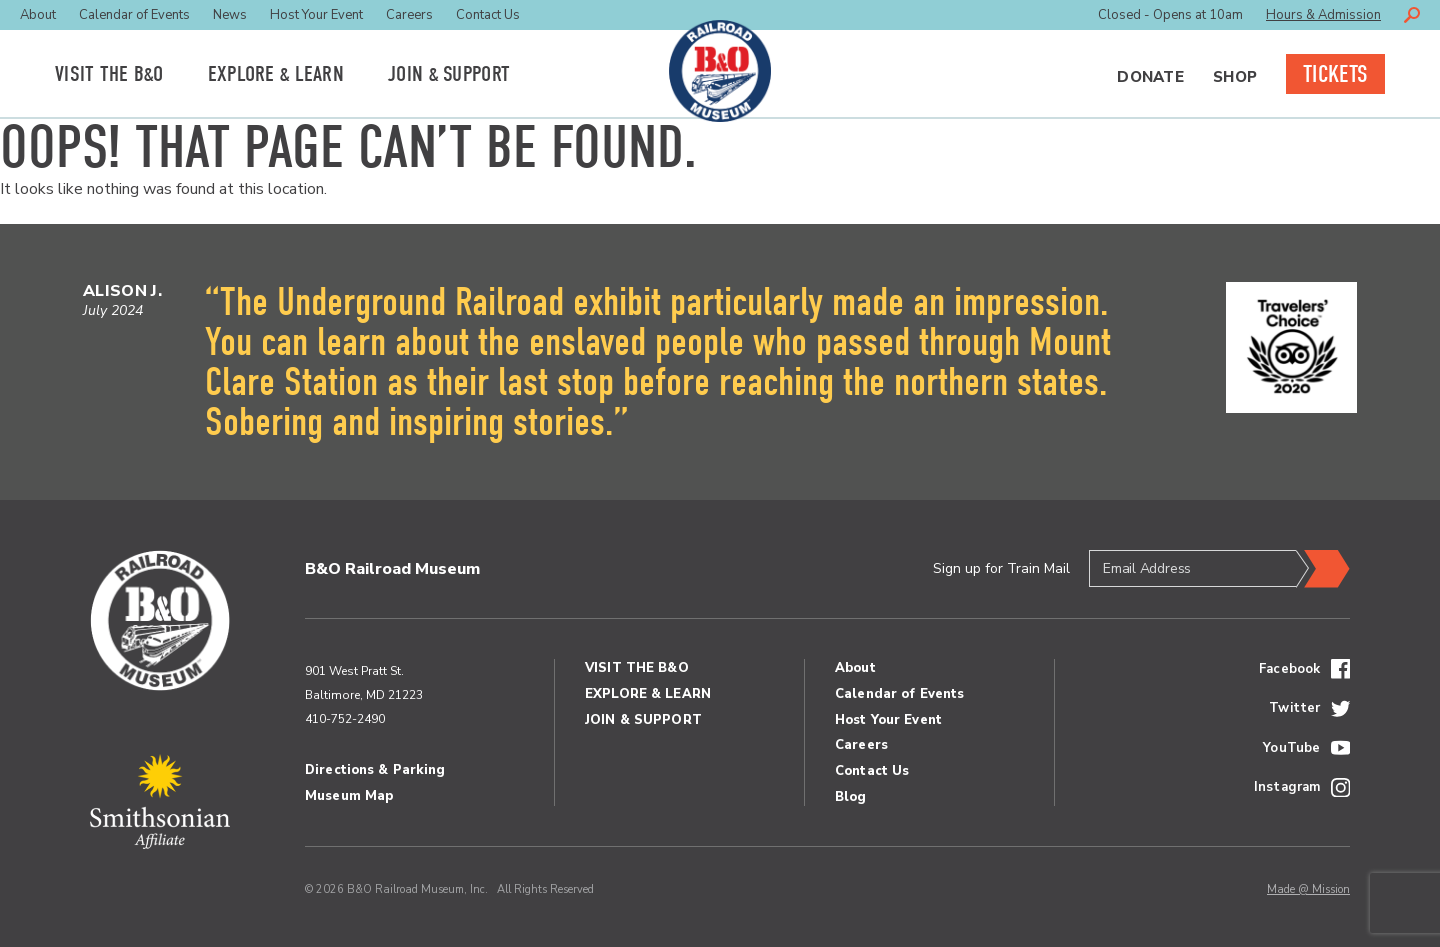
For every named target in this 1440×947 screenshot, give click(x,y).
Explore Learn (276, 74)
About (38, 15)
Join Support (449, 74)
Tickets (1335, 74)
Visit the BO (109, 74)
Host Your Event (316, 15)
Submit (1323, 569)
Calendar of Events (134, 15)
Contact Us (488, 15)
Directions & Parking (375, 770)
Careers (409, 15)
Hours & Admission (1323, 15)
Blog (851, 797)
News (230, 15)
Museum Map (349, 796)
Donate (1150, 77)
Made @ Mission (1308, 889)
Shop (1235, 77)
